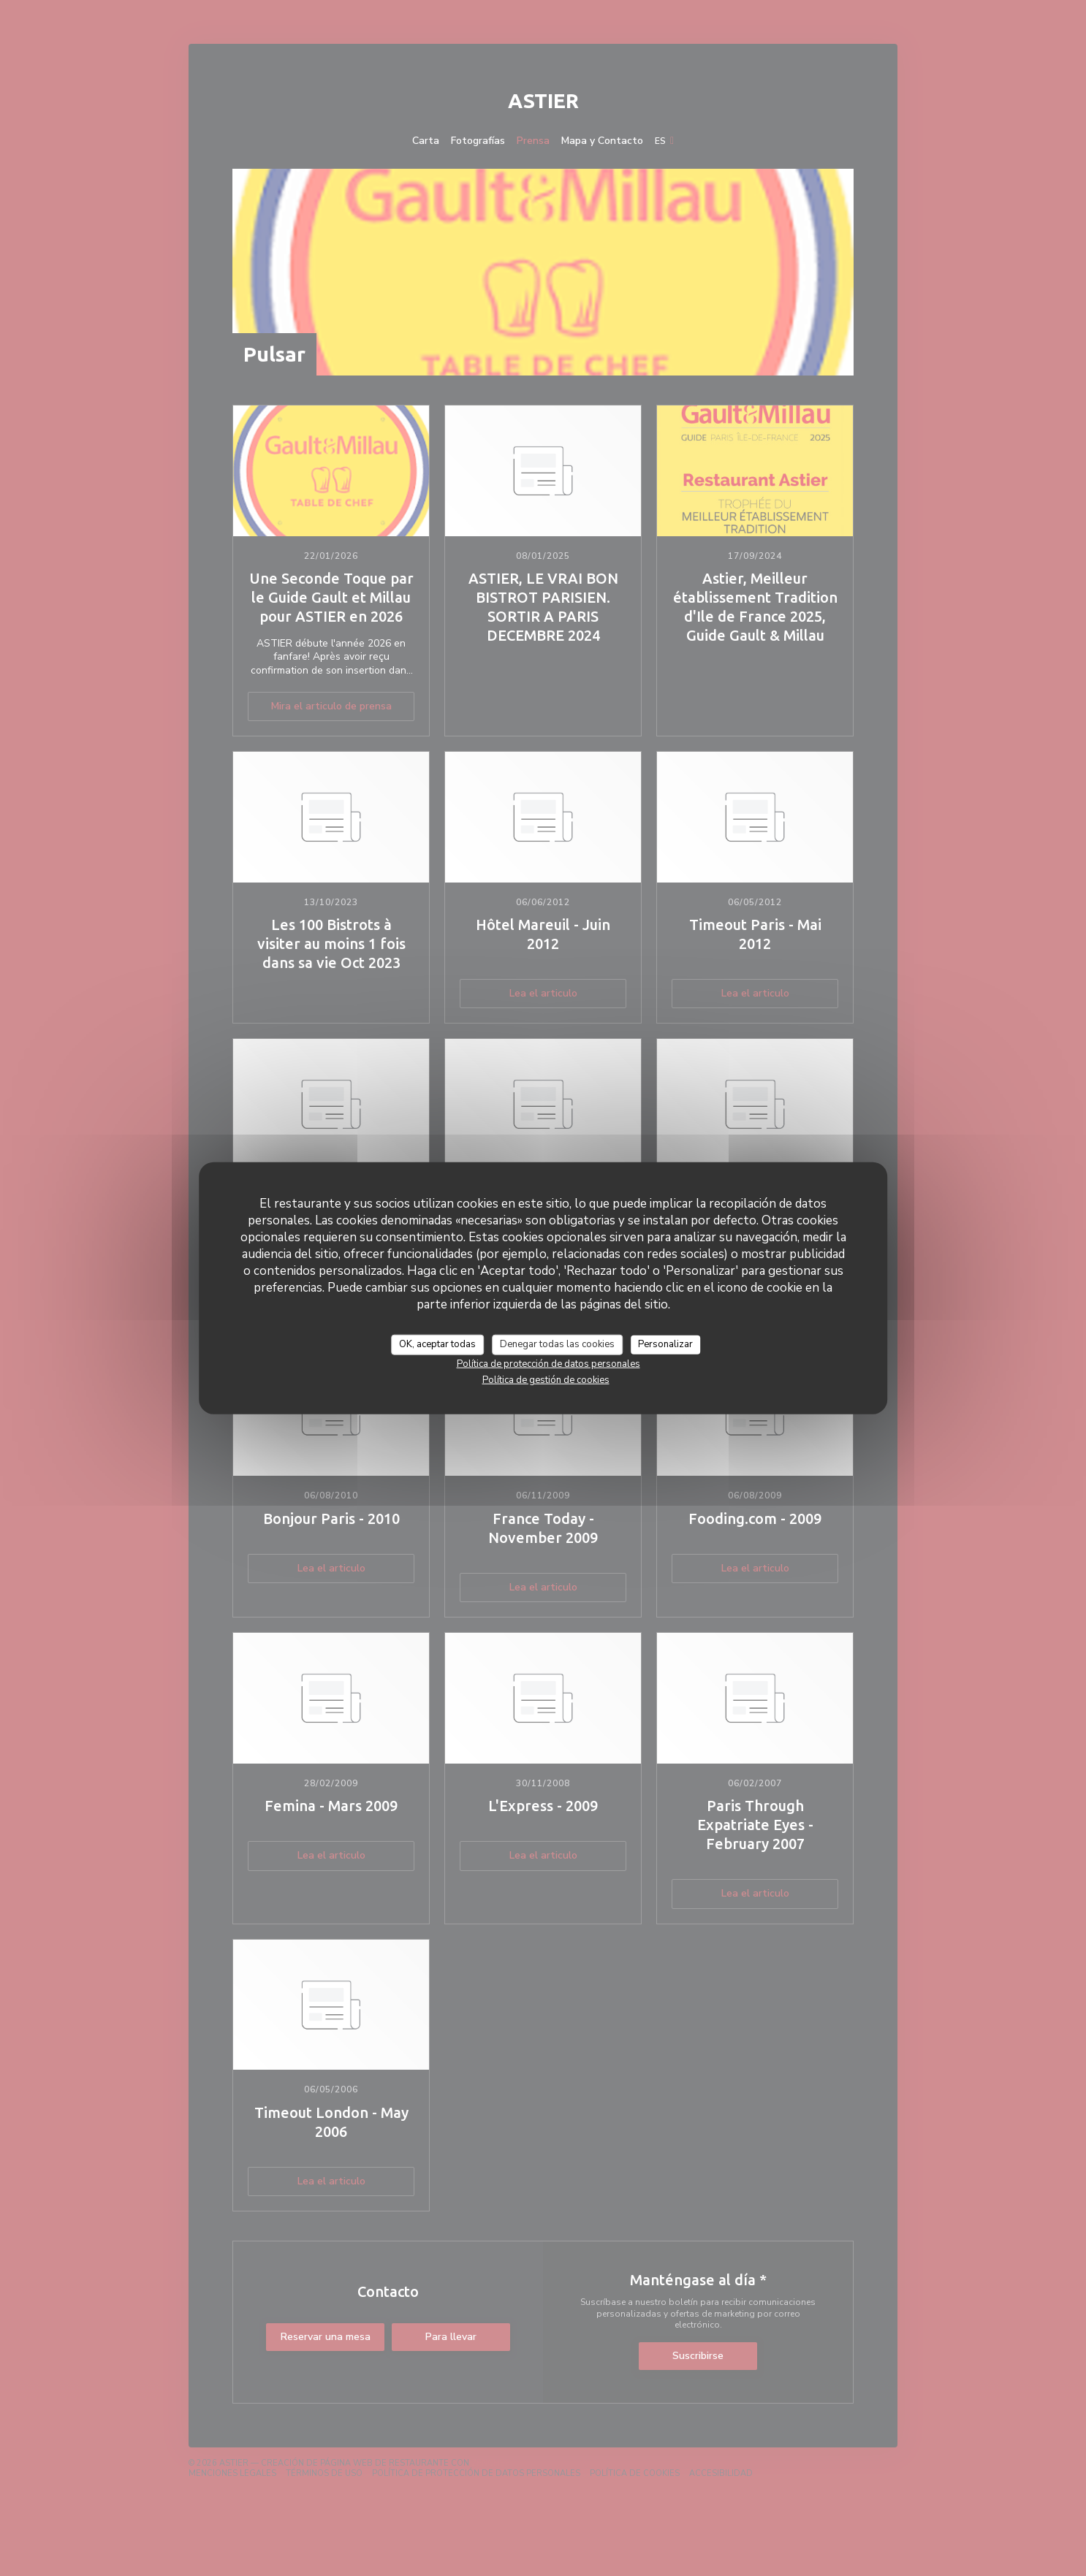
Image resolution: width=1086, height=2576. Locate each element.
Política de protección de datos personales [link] (548, 1363)
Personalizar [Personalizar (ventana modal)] (665, 1344)
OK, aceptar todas (437, 1344)
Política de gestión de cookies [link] (546, 1379)
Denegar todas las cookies (557, 1344)
